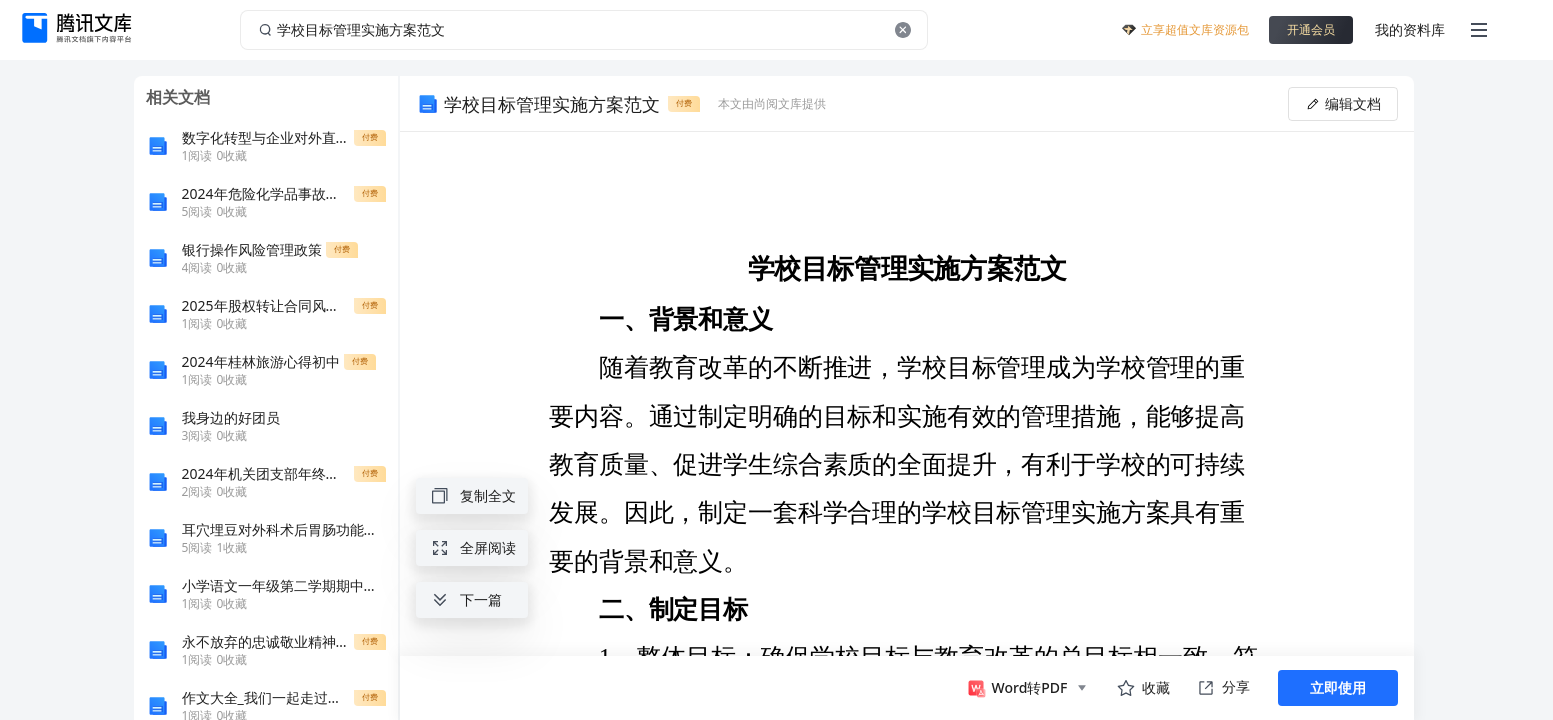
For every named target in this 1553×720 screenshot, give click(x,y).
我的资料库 (1410, 29)
